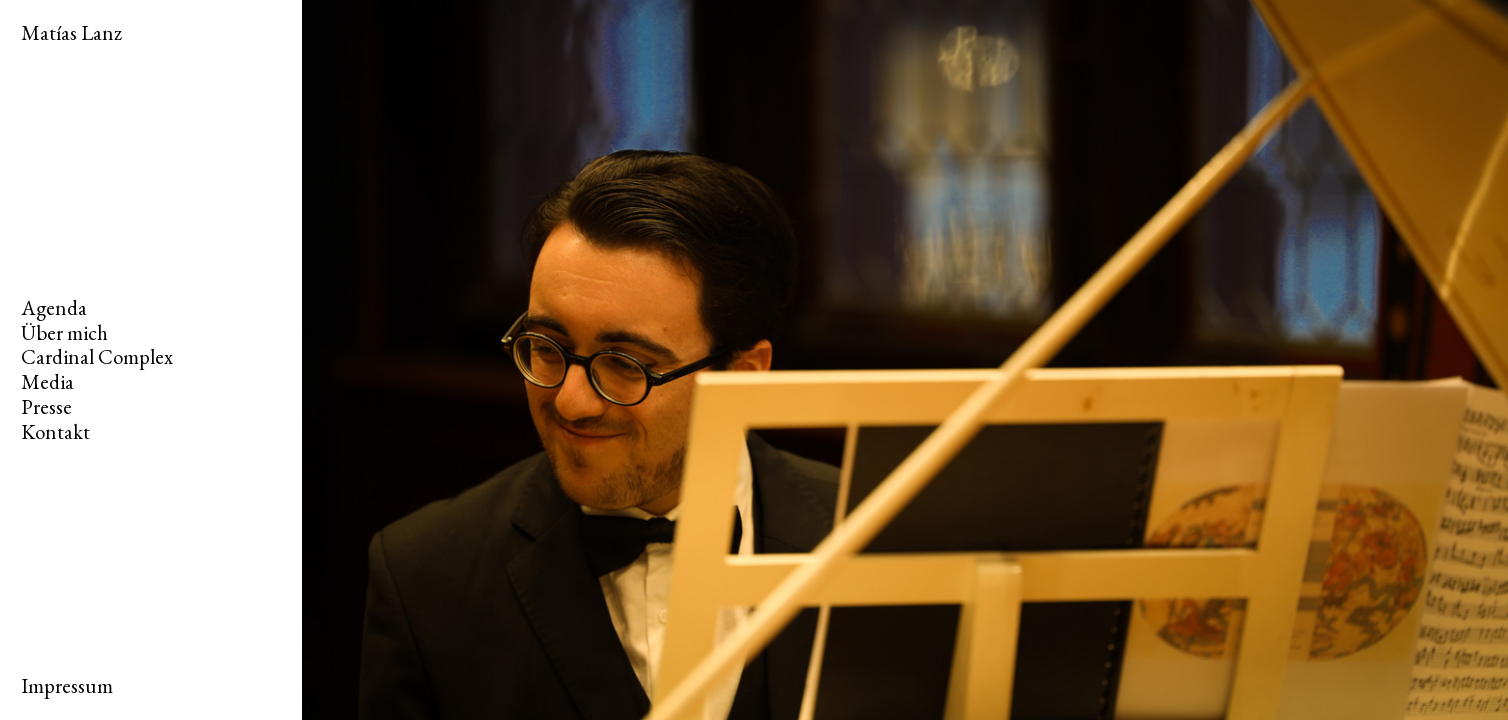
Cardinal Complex (97, 356)
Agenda (54, 307)
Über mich (64, 332)
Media (47, 381)
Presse (46, 406)
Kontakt (55, 431)
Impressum (67, 685)
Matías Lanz (71, 32)
